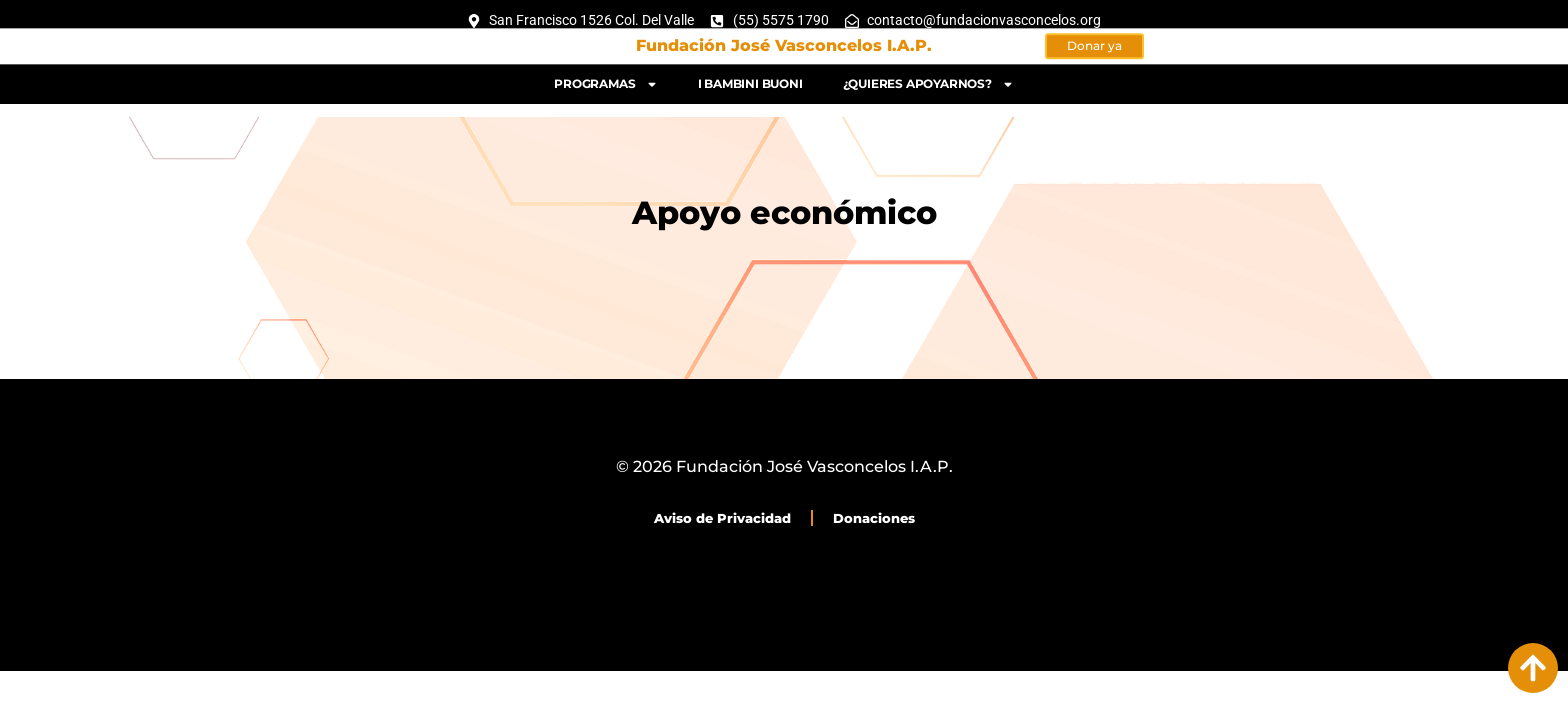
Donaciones (874, 518)
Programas (605, 79)
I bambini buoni (750, 78)
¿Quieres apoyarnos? (928, 79)
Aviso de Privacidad (722, 518)
